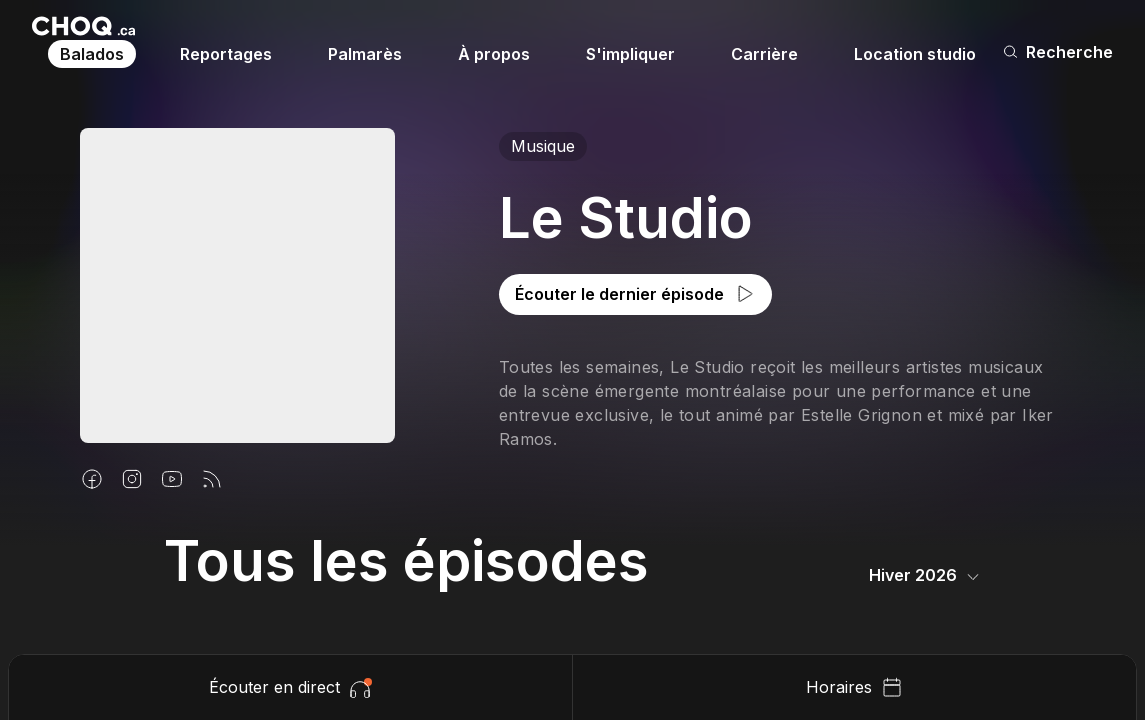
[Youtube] (172, 479)
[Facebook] (92, 479)
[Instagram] (132, 479)
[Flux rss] (212, 479)
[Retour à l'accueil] (83, 26)
